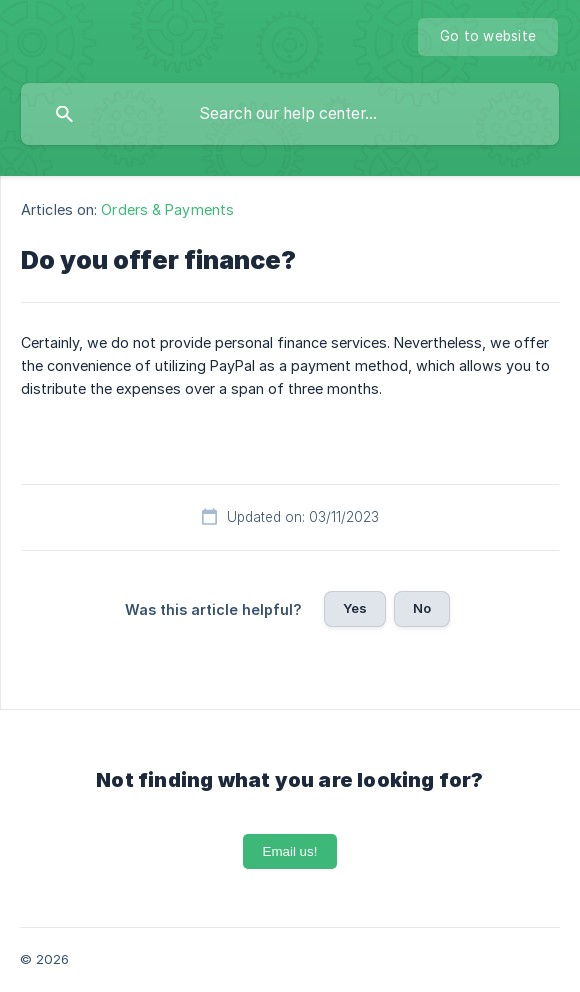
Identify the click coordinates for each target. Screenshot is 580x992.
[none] (488, 37)
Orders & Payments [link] (167, 209)
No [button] (422, 608)
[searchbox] (290, 114)
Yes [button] (355, 608)
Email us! (290, 851)
